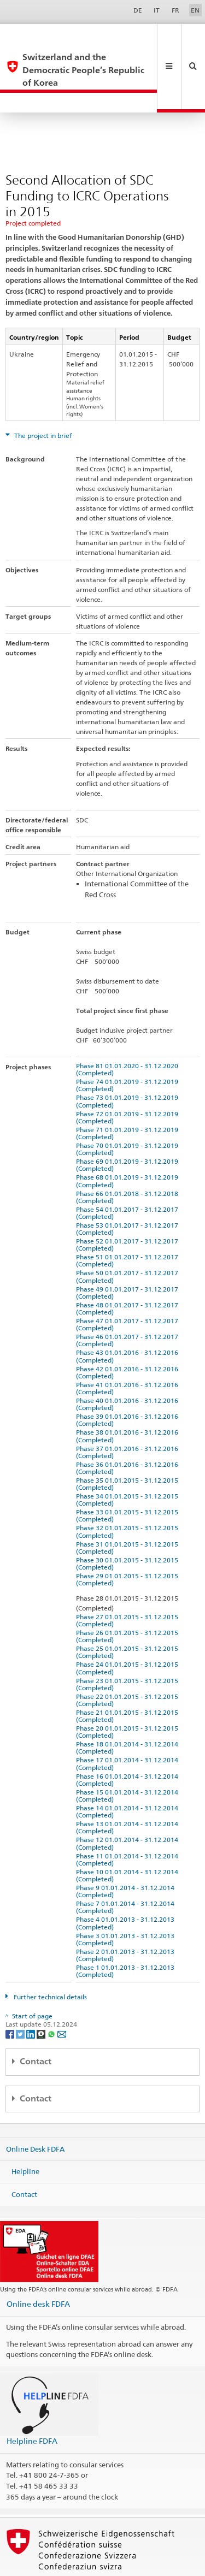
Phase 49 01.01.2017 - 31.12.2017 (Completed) (128, 1254)
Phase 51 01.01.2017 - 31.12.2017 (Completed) (128, 1222)
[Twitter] (21, 1995)
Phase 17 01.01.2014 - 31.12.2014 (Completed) (128, 1725)
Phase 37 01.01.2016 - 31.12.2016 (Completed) (128, 1413)
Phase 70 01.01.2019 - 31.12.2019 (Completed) (128, 1110)
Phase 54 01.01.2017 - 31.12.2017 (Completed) (128, 1174)
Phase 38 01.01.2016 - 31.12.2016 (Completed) (128, 1397)
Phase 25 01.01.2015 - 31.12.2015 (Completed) (128, 1613)
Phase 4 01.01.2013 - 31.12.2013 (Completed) (127, 1884)
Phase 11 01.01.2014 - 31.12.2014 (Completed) (128, 1821)
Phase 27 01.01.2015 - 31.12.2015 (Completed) (128, 1581)
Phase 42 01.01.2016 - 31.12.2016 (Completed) (128, 1334)
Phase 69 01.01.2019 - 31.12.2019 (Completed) (128, 1126)
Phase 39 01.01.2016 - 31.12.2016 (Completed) (128, 1381)
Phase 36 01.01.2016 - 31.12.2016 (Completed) (128, 1429)
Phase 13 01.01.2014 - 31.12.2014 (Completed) (128, 1788)
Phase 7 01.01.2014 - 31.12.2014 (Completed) (127, 1868)
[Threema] (42, 1995)
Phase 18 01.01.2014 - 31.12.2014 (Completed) (128, 1709)
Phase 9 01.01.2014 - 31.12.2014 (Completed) (127, 1852)
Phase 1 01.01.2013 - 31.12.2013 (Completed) (127, 1932)
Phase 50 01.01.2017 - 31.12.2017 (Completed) (128, 1237)
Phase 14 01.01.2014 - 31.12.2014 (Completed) (128, 1773)
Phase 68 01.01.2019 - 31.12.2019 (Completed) (128, 1142)
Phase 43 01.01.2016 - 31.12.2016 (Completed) (128, 1317)
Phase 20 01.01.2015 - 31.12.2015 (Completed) (128, 1693)
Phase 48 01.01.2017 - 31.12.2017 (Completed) (128, 1270)
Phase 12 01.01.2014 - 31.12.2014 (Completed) (128, 1804)
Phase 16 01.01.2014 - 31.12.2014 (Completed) (128, 1741)
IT (157, 10)
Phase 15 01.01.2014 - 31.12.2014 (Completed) (128, 1757)
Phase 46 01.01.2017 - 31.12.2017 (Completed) (128, 1301)
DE (137, 10)
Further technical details (49, 1958)
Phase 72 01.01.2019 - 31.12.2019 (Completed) (128, 1078)
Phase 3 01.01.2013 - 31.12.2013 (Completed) (127, 1900)
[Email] (61, 1995)
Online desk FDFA (38, 2265)
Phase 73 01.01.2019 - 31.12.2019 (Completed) (128, 1062)
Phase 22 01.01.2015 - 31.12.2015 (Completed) (128, 1661)
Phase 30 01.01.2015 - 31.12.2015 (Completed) (128, 1525)
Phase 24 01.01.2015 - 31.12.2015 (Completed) (128, 1629)
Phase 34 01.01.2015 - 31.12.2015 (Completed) (128, 1461)
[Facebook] (10, 1995)
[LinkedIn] (31, 1995)
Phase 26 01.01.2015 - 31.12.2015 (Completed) (128, 1597)
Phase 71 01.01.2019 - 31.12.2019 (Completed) (128, 1094)
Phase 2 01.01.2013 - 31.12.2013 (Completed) (127, 1916)
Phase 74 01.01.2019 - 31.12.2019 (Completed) (128, 1046)
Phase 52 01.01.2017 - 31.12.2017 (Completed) (128, 1206)
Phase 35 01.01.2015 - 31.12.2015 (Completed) (128, 1445)
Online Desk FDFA (35, 2109)
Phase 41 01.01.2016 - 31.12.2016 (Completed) (128, 1349)
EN (195, 10)
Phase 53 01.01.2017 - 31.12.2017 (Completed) (128, 1190)
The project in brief (42, 397)
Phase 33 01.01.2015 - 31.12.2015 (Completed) (128, 1477)
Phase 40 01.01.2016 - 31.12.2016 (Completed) (128, 1365)
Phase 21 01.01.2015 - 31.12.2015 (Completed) (128, 1677)
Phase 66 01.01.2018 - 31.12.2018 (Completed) (128, 1158)
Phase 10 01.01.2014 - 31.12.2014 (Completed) (128, 1836)
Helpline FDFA (32, 2402)
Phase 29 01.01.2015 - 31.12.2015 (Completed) (128, 1540)
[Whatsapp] (52, 1995)
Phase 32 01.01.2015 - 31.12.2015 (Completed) (128, 1492)
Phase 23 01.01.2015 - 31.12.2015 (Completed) (128, 1645)
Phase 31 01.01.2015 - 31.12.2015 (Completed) (128, 1509)
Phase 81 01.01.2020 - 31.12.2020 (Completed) (128, 1030)
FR (175, 10)
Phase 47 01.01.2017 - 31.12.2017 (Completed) (128, 1285)
